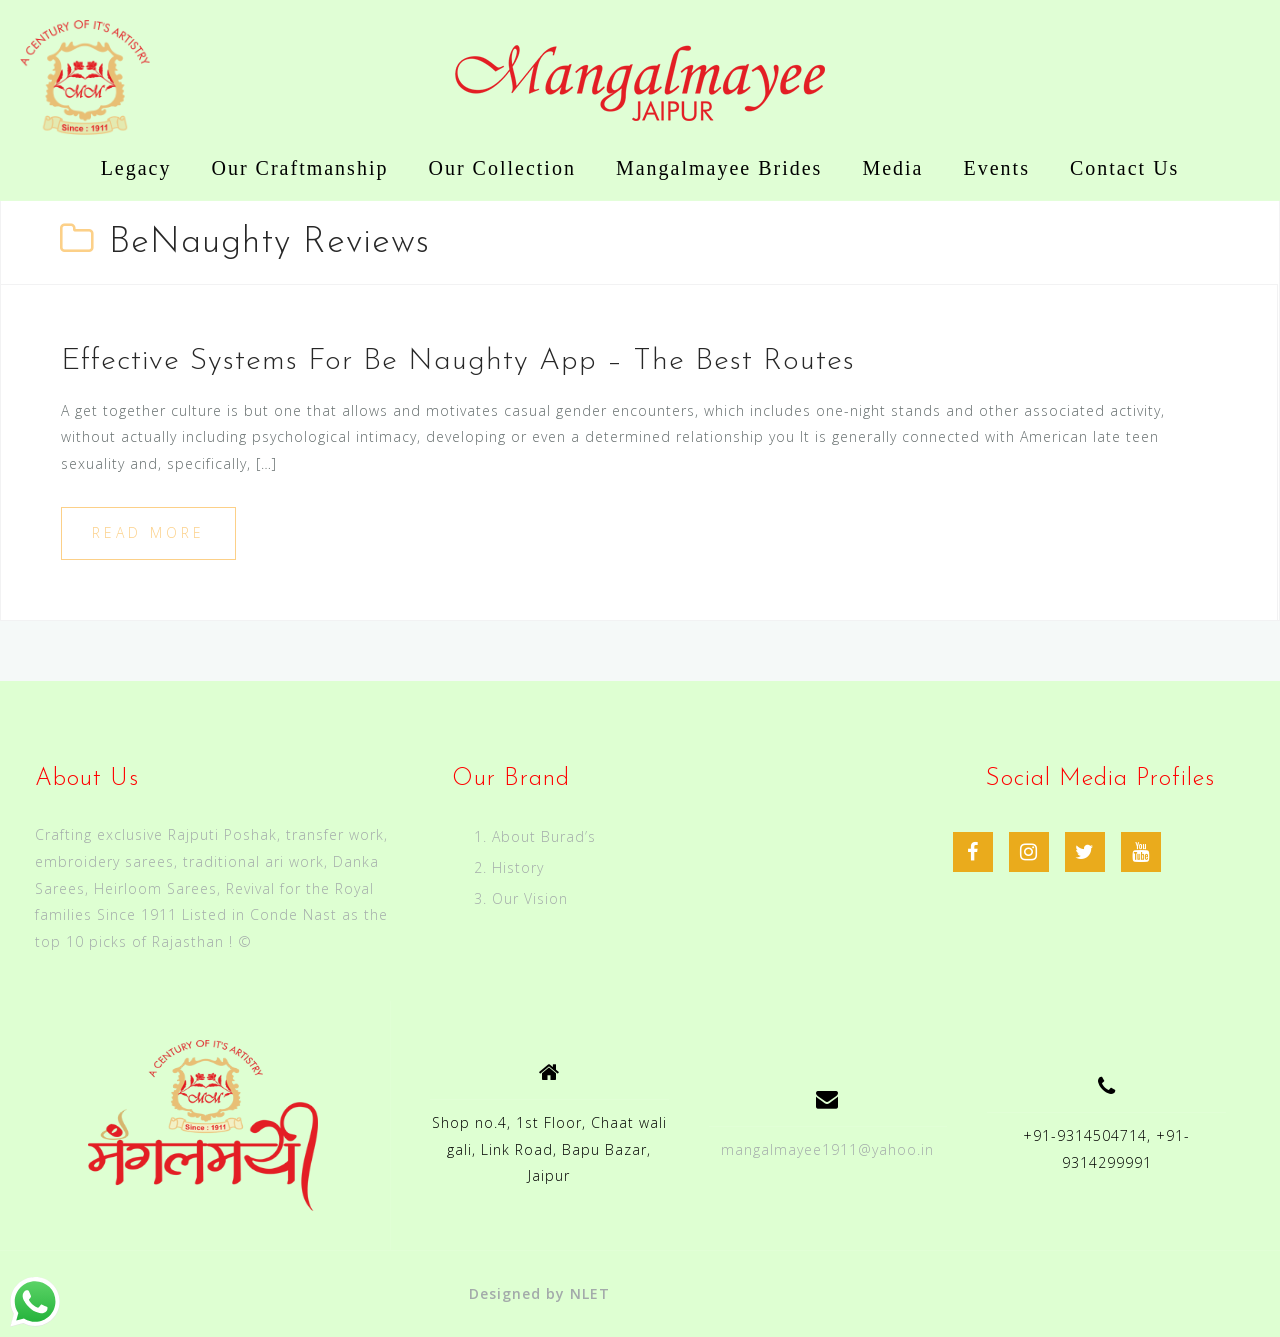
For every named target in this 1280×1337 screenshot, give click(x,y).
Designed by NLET (539, 1293)
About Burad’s (544, 836)
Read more (148, 532)
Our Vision (530, 898)
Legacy (136, 168)
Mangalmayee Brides (719, 168)
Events (997, 168)
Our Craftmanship (299, 168)
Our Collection (501, 168)
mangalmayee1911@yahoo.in (827, 1149)
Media (892, 168)
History (518, 867)
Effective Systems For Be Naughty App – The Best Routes (458, 361)
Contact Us (1124, 168)
